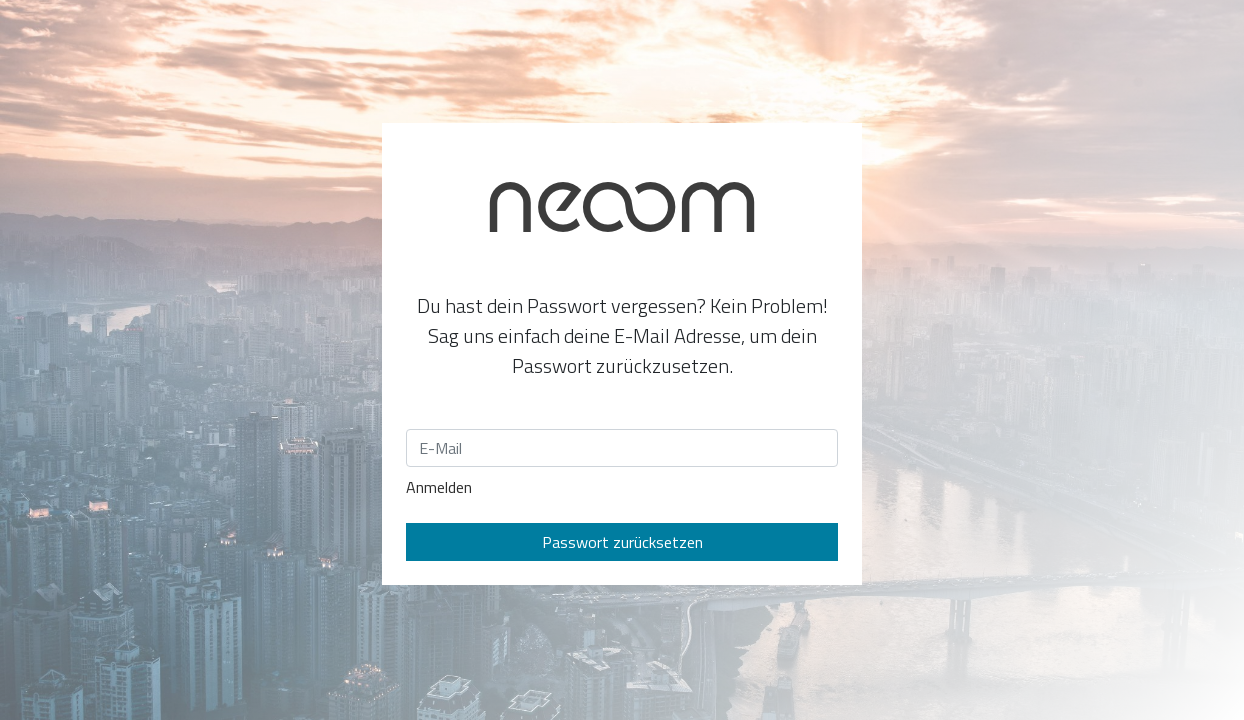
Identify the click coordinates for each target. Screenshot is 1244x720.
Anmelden (439, 487)
